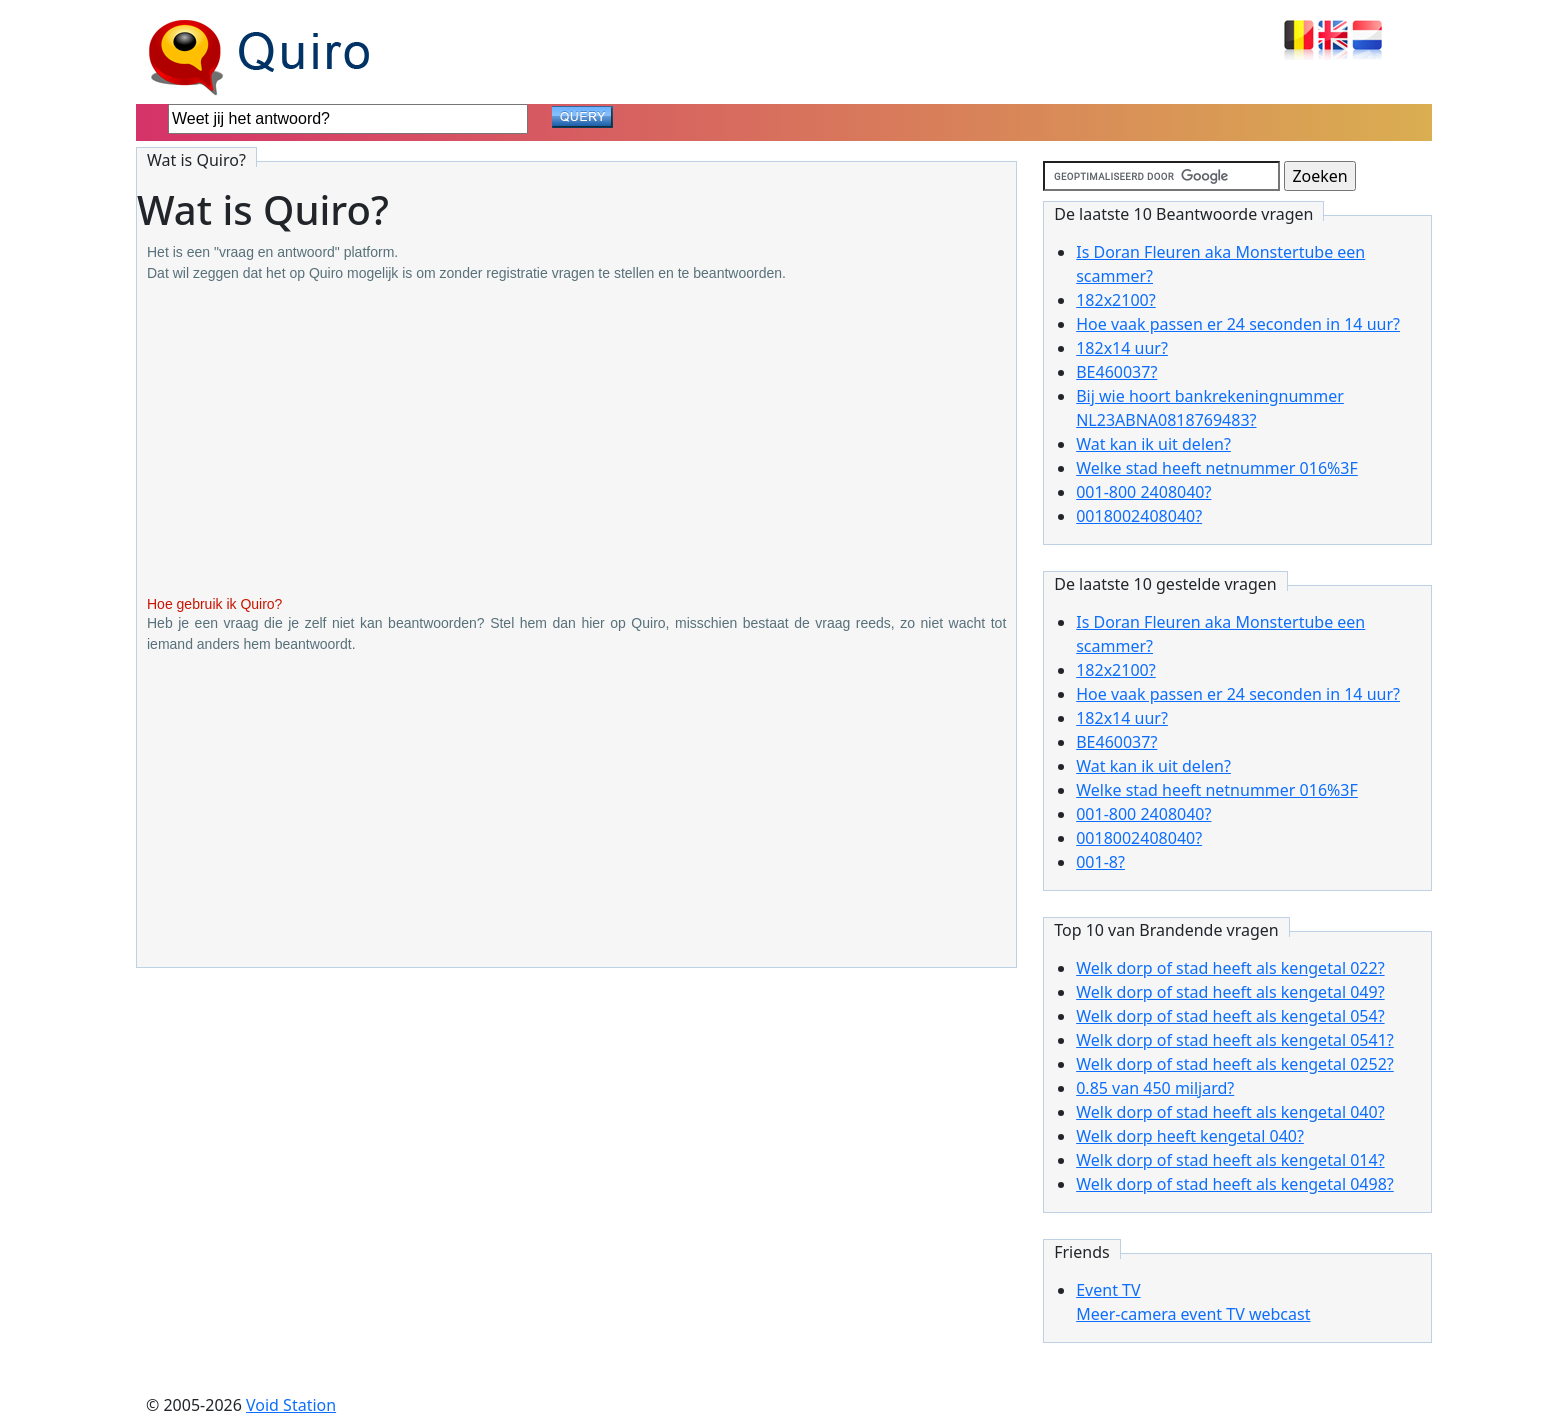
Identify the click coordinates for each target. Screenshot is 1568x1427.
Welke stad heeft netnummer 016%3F (1217, 468)
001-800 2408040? (1143, 492)
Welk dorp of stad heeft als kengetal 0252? (1235, 1064)
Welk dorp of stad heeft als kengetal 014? (1230, 1160)
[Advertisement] (576, 440)
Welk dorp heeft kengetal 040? (1190, 1136)
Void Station (291, 1405)
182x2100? (1115, 300)
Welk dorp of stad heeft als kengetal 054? (1230, 1016)
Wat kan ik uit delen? (1153, 444)
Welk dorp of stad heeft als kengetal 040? (1230, 1112)
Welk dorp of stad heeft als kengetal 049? (1230, 992)
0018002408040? (1139, 516)
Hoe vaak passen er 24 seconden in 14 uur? (1238, 324)
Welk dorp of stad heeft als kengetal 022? (1230, 968)
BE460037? (1116, 372)
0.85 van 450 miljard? (1155, 1088)
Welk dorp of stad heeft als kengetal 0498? (1235, 1184)
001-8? (1100, 862)
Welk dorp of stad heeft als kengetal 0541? (1235, 1040)
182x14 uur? (1122, 348)
